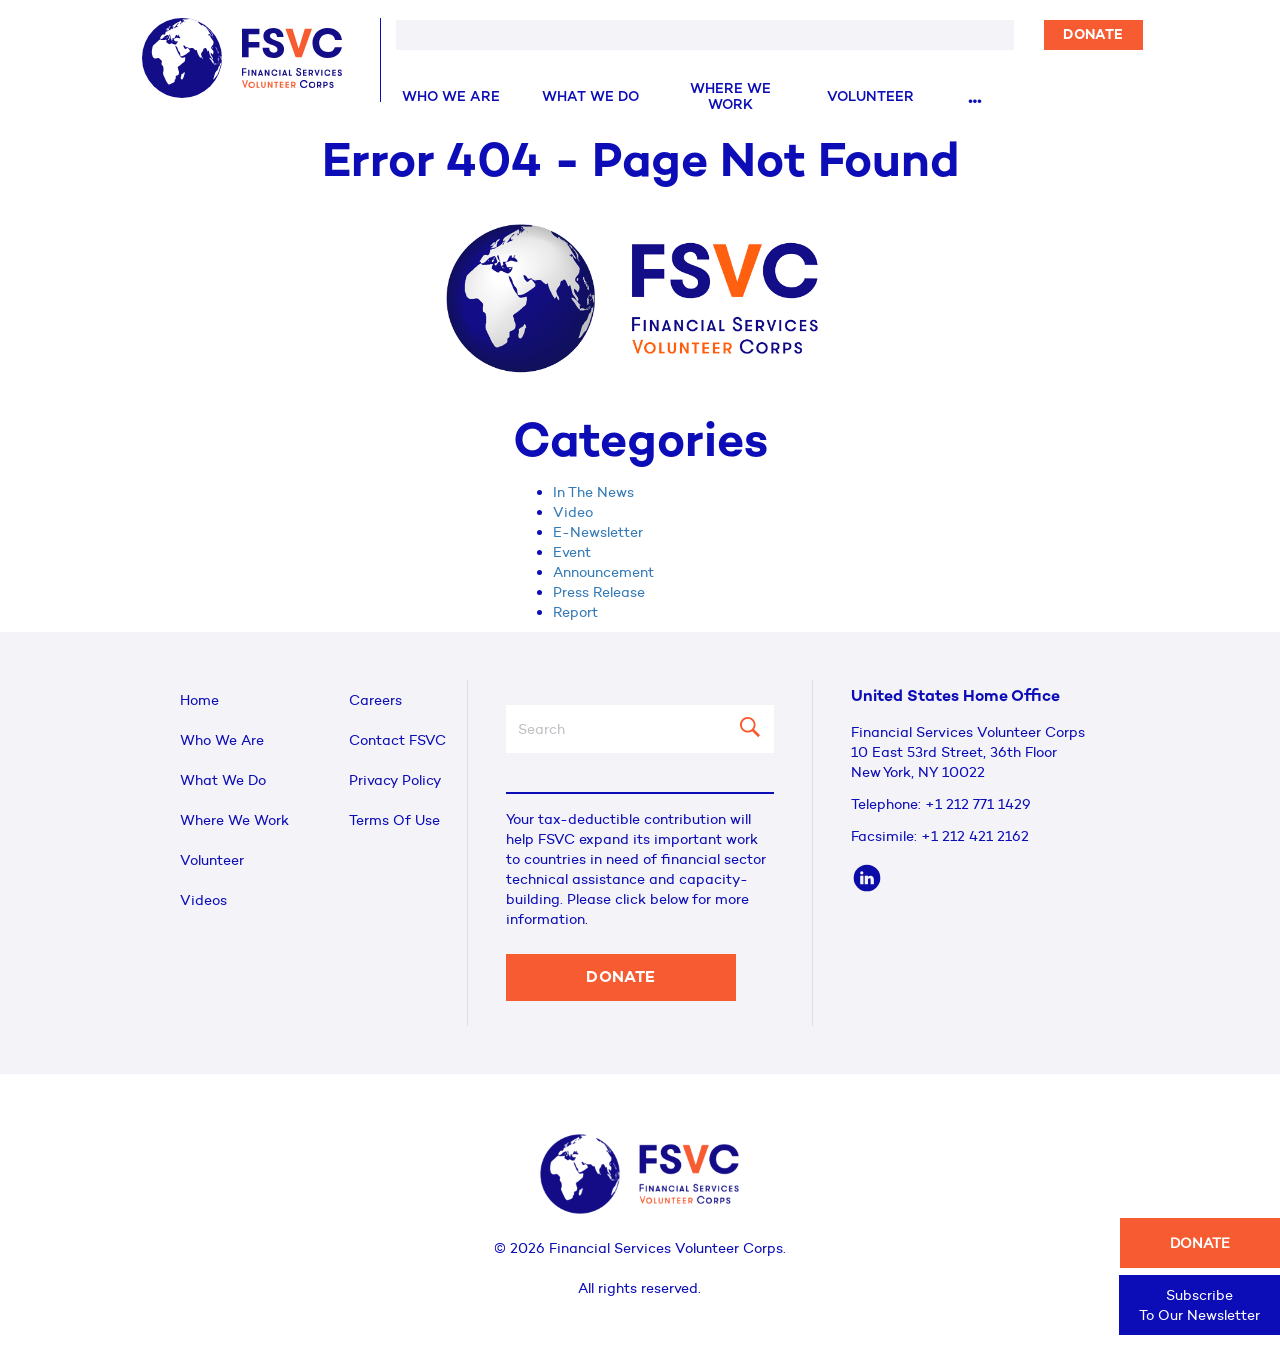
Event (572, 552)
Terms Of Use (394, 820)
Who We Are (451, 97)
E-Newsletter (598, 532)
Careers (375, 700)
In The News (593, 492)
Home (199, 700)
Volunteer (870, 97)
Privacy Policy (395, 780)
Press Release (599, 592)
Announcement (603, 572)
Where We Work (730, 97)
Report (575, 612)
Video (573, 512)
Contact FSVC (397, 740)
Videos (203, 900)
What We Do (590, 97)
